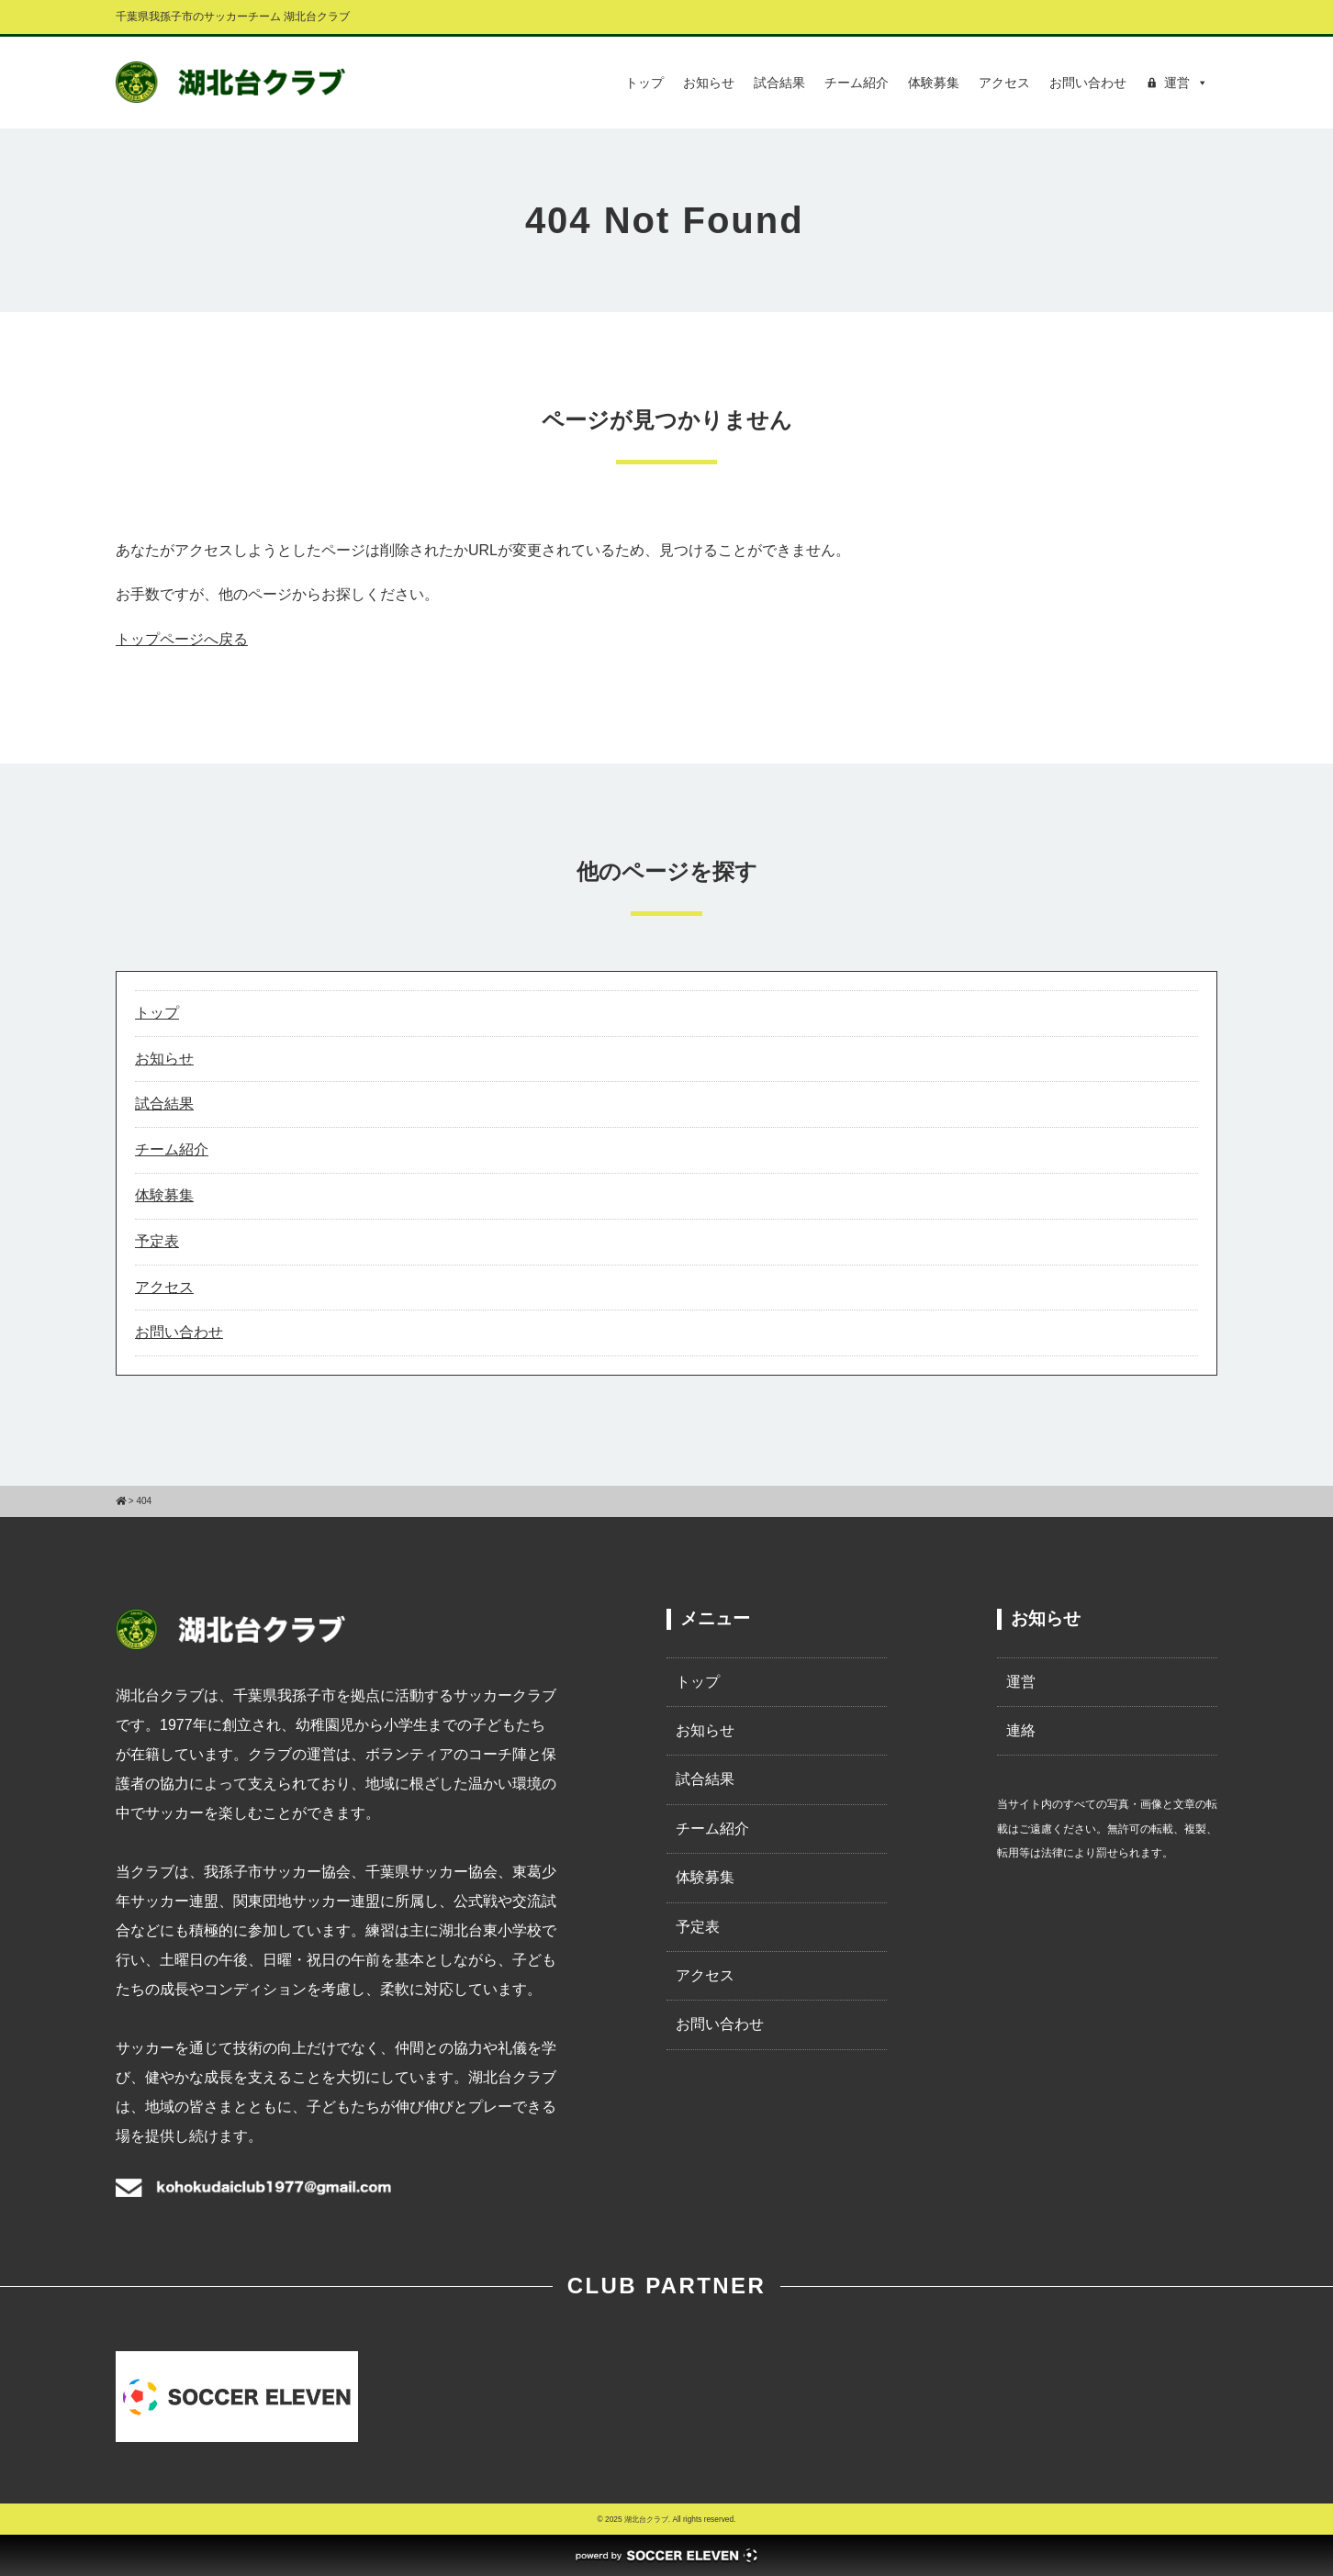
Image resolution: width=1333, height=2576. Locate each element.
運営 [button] (1186, 82)
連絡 (1021, 1730)
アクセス (1004, 82)
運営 (1021, 1681)
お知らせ (708, 82)
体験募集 (933, 82)
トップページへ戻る (182, 639)
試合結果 (779, 82)
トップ (644, 82)
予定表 (157, 1241)
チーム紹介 (856, 82)
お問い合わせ (1087, 82)
